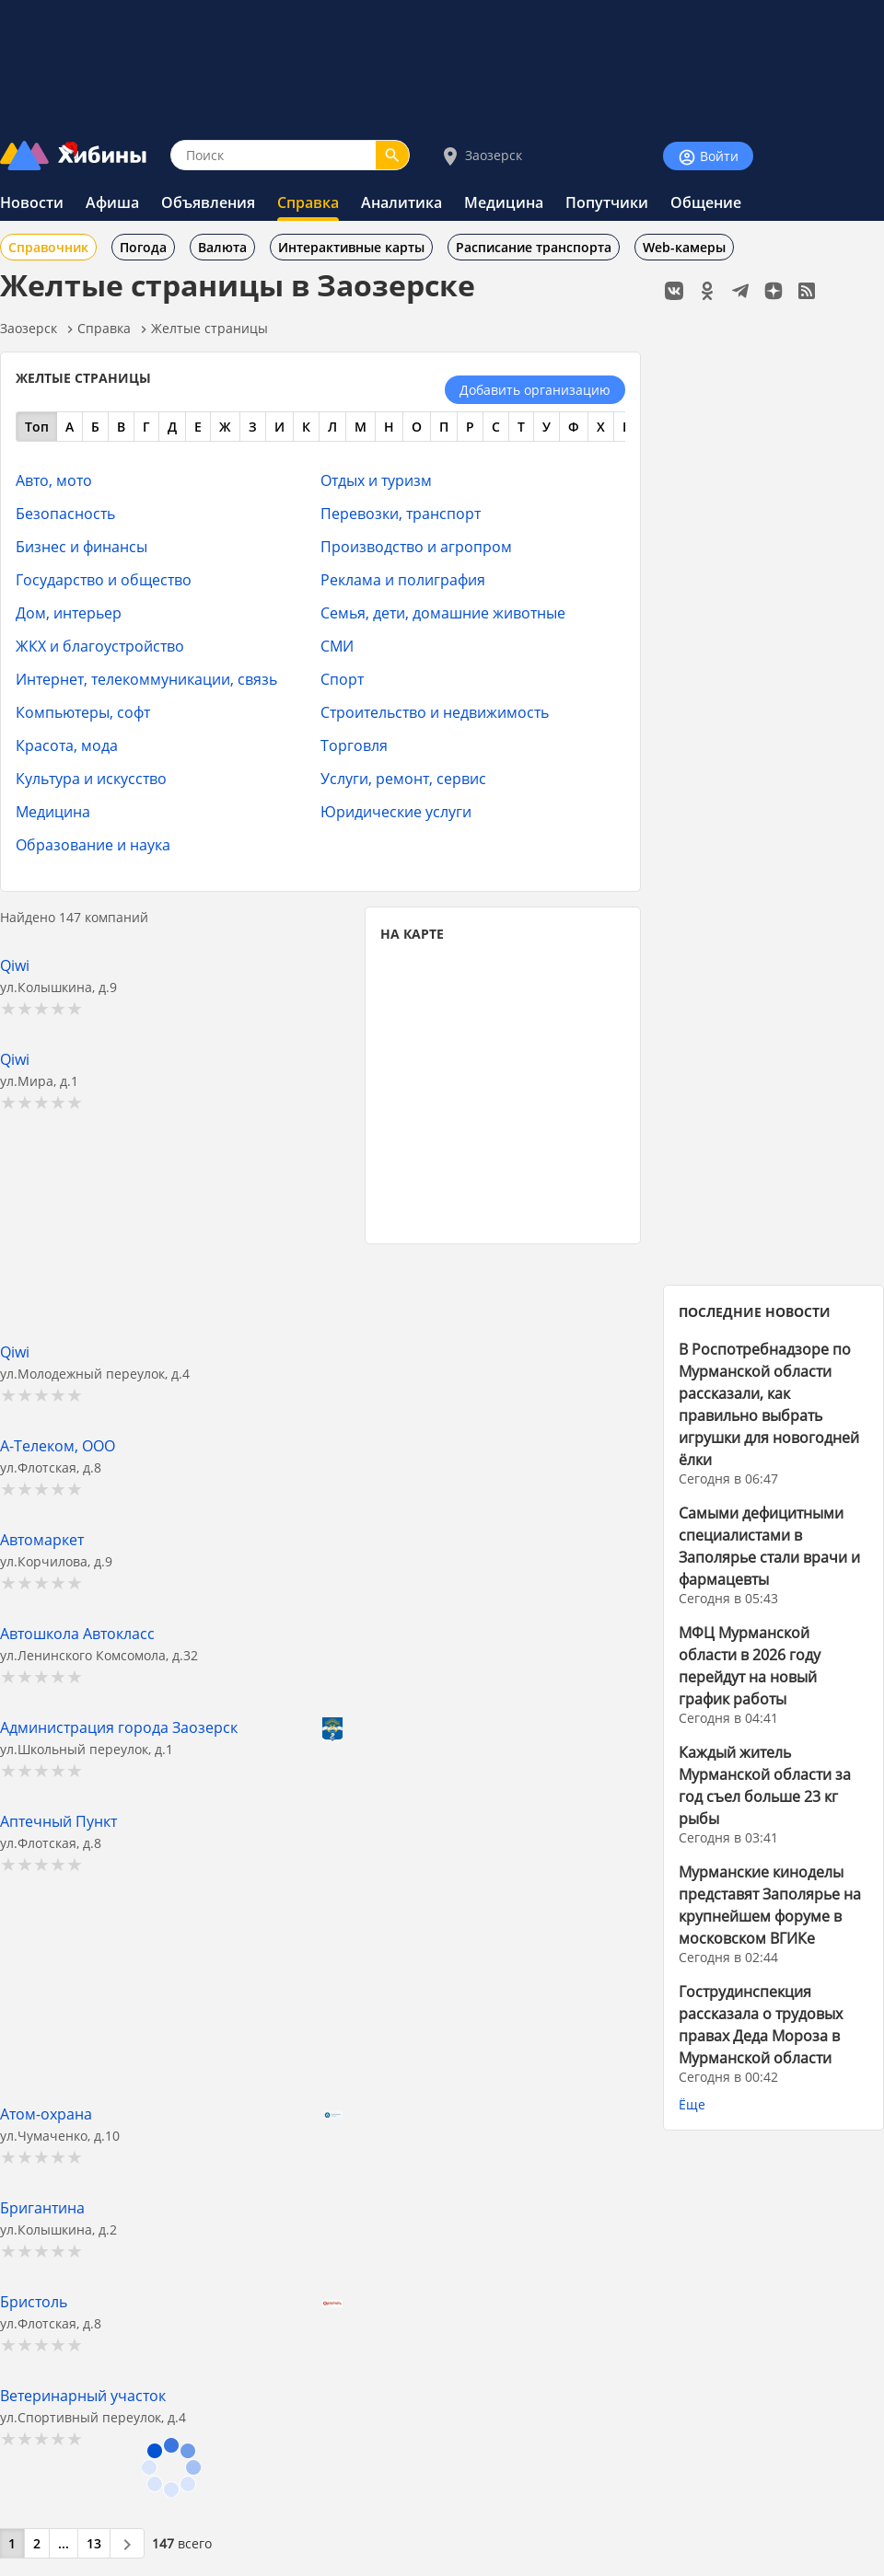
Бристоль (33, 2301)
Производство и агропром (416, 546)
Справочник (48, 247)
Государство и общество (104, 579)
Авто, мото (54, 480)
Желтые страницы (209, 328)
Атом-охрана (46, 2113)
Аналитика (401, 202)
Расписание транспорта (533, 247)
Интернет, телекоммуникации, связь (146, 678)
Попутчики (606, 202)
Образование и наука (93, 844)
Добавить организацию (535, 390)
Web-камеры (684, 247)
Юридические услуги (395, 811)
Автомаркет (42, 1539)
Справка (308, 202)
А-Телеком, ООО (57, 1445)
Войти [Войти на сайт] (708, 157)
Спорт (342, 678)
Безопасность (65, 513)
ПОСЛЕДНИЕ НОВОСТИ (755, 1312)
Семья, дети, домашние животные (442, 612)
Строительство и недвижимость (434, 712)
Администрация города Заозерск (119, 1727)
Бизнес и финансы (81, 546)
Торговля (354, 745)
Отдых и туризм (376, 480)
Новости (32, 202)
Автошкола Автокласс (77, 1633)
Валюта (222, 247)
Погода (143, 247)
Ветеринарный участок (83, 2395)
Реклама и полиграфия (402, 579)
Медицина (503, 202)
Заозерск (480, 156)
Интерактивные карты (351, 247)
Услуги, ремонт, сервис (403, 778)
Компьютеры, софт (83, 712)
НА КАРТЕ (412, 933)
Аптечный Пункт (58, 1821)
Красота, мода (67, 745)
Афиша (112, 202)
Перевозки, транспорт (400, 513)
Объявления (208, 202)
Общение (705, 202)
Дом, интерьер (69, 612)
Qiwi (14, 965)
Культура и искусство (91, 778)
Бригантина (42, 2207)
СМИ (337, 645)
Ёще (692, 2104)
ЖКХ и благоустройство (100, 645)
